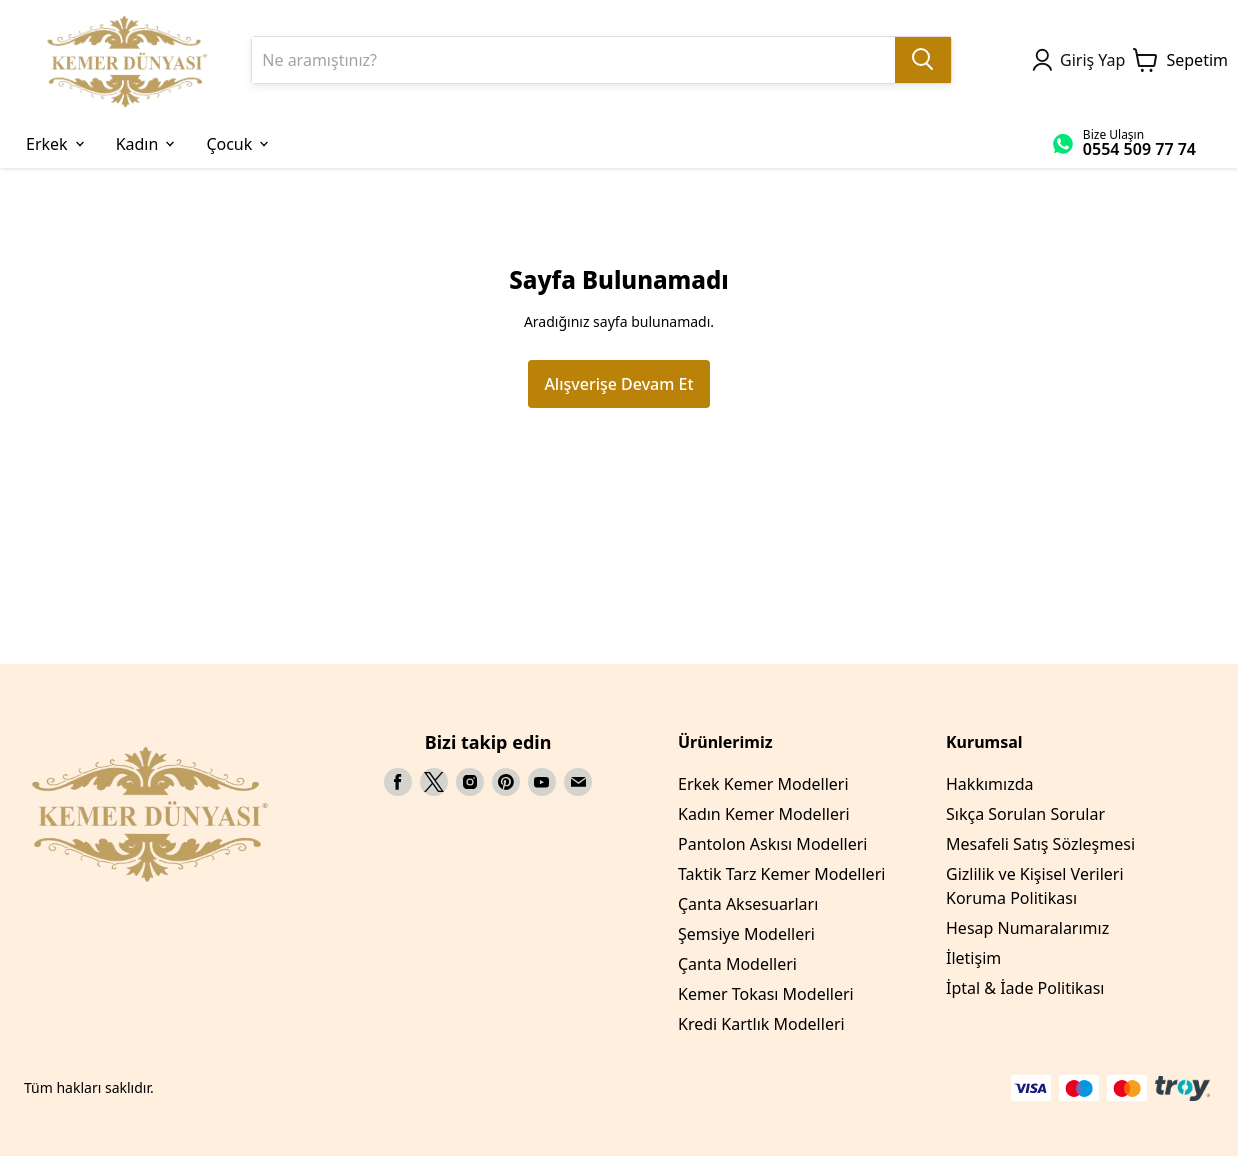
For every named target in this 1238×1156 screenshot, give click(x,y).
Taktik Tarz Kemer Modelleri (781, 874)
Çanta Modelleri (737, 964)
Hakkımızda (989, 784)
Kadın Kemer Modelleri (764, 814)
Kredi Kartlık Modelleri (761, 1024)
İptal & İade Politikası (1025, 988)
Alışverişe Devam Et (618, 384)
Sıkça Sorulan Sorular (1025, 814)
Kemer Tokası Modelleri (766, 994)
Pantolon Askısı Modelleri (772, 844)
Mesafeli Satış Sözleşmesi (1040, 844)
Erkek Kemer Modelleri (763, 784)
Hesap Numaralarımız (1027, 928)
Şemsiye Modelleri (746, 934)
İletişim (973, 958)
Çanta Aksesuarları (748, 904)
